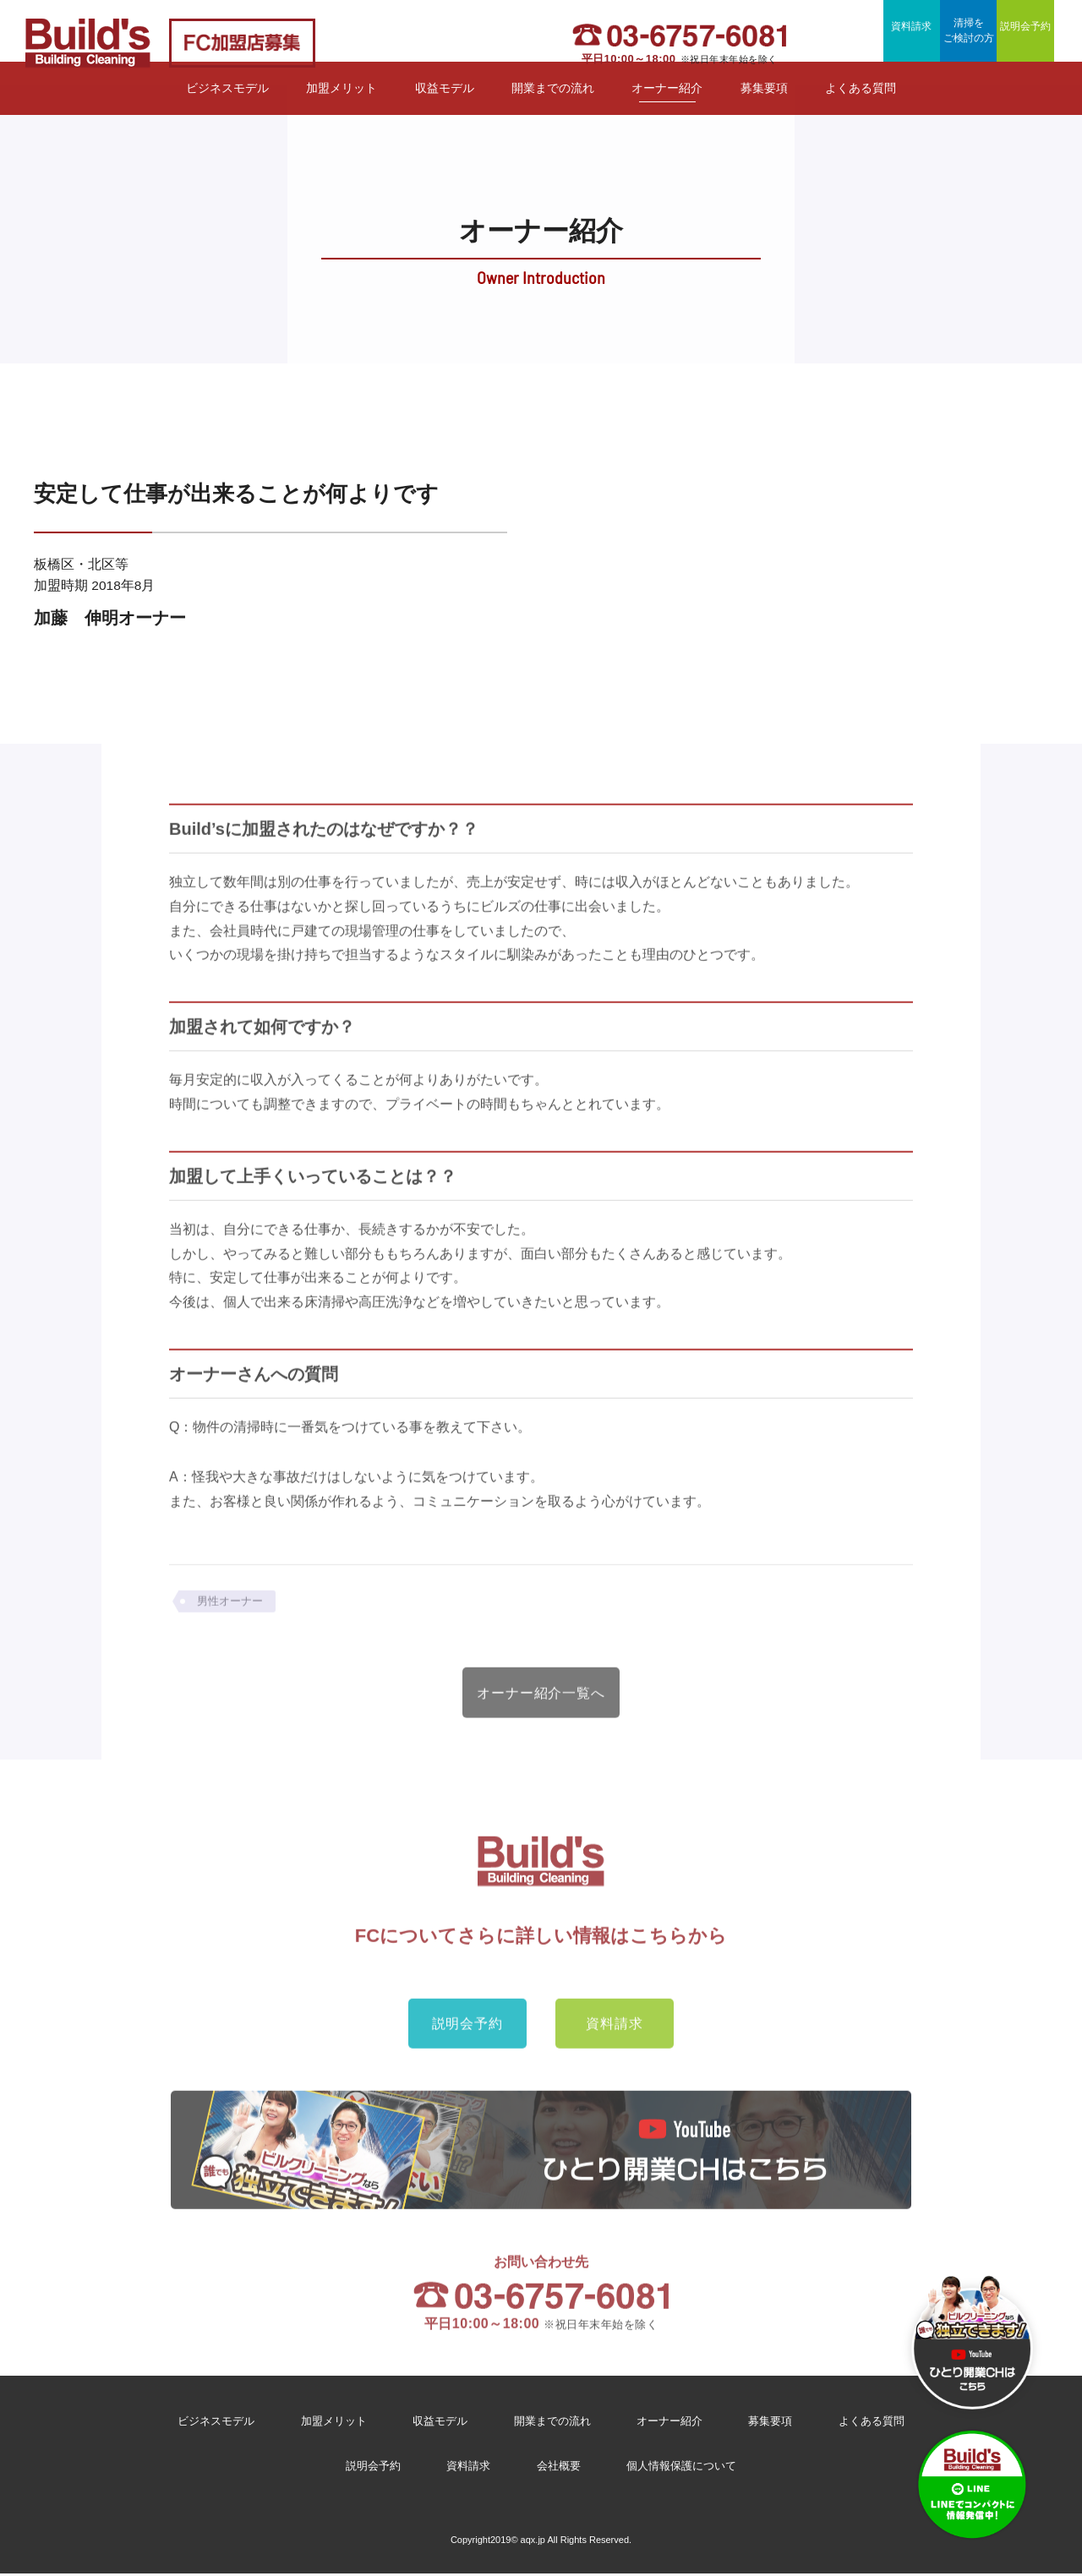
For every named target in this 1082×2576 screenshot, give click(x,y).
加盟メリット (341, 110)
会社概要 (558, 2470)
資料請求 (849, 41)
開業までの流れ (552, 110)
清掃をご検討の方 (942, 43)
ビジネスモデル (227, 110)
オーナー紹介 (666, 110)
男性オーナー (232, 1629)
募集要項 (764, 110)
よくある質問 (860, 110)
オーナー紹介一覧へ (541, 1724)
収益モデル (444, 110)
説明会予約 (1035, 41)
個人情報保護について (687, 2470)
